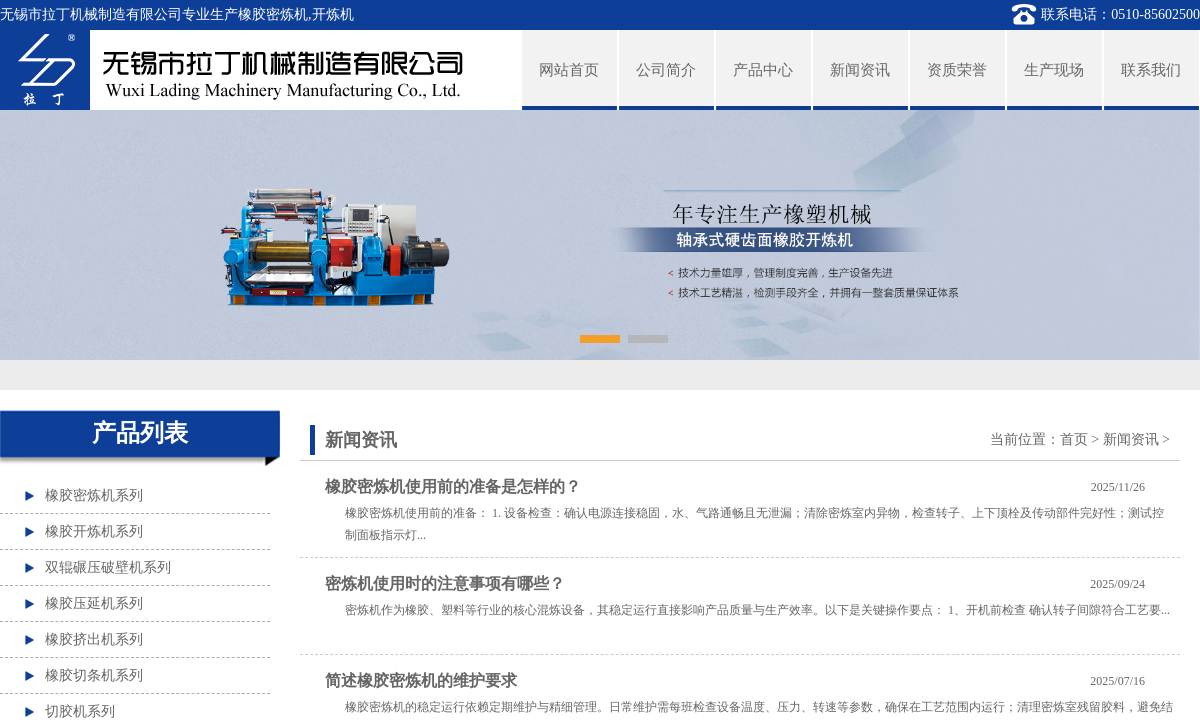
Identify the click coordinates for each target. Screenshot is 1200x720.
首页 (1074, 439)
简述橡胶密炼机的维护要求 (421, 680)
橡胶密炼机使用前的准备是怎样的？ (453, 486)
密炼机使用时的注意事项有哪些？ (445, 583)
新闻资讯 (1131, 439)
